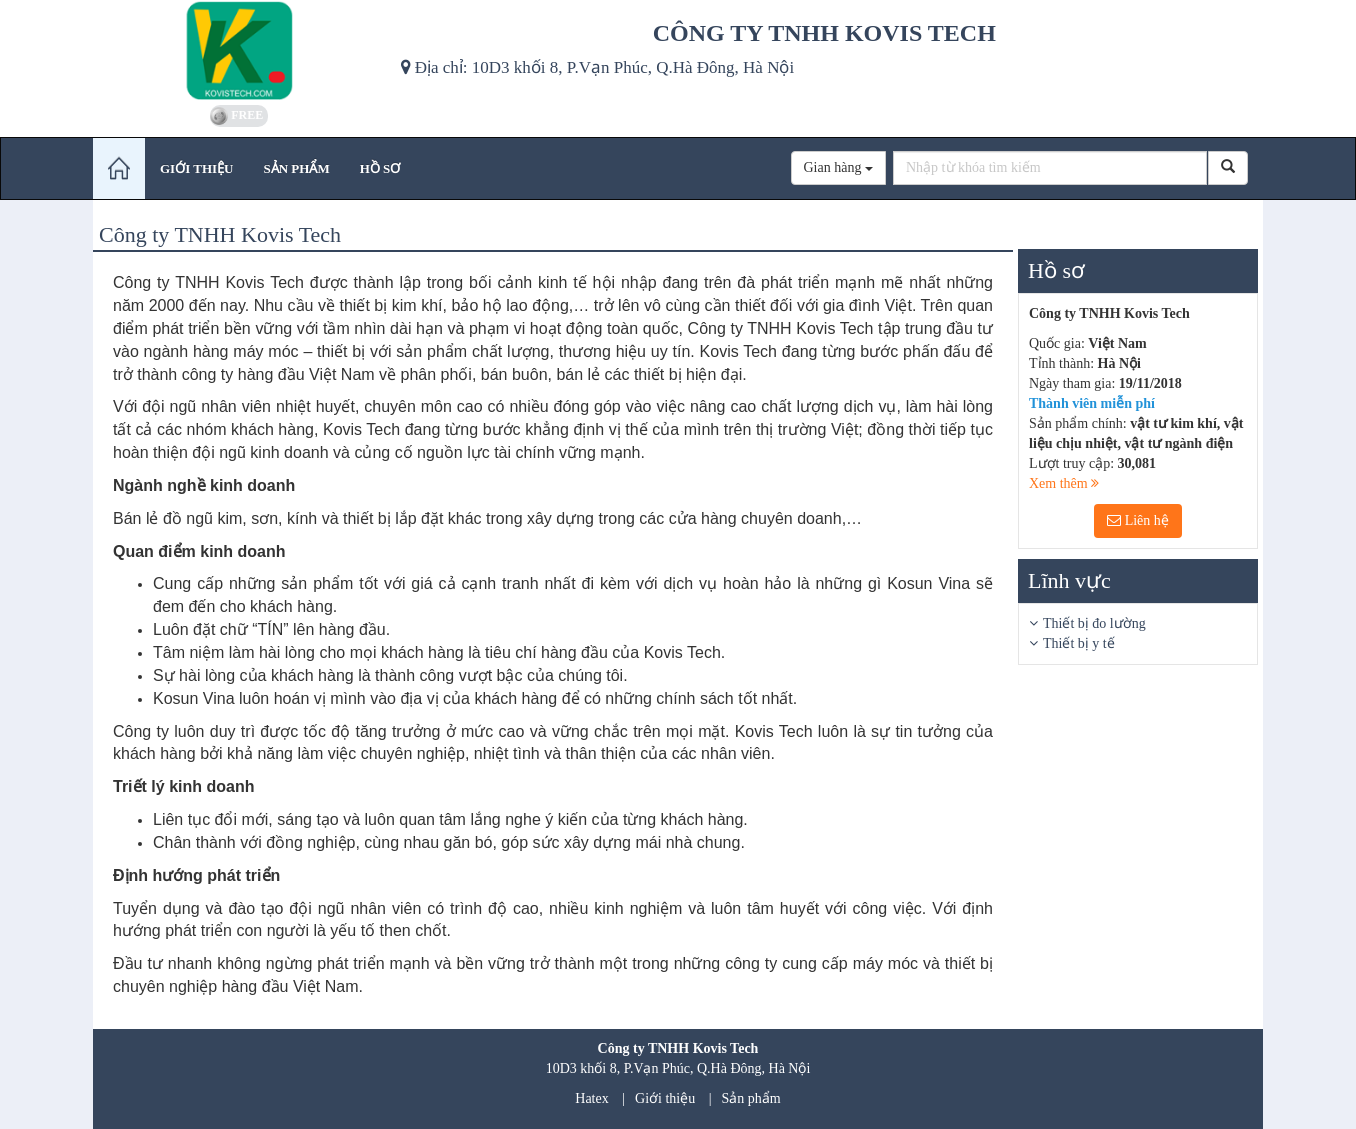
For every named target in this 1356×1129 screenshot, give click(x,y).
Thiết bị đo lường (1094, 623)
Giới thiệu (665, 1098)
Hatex (591, 1098)
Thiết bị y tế (1079, 643)
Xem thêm (1064, 483)
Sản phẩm (751, 1098)
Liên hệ (1138, 520)
